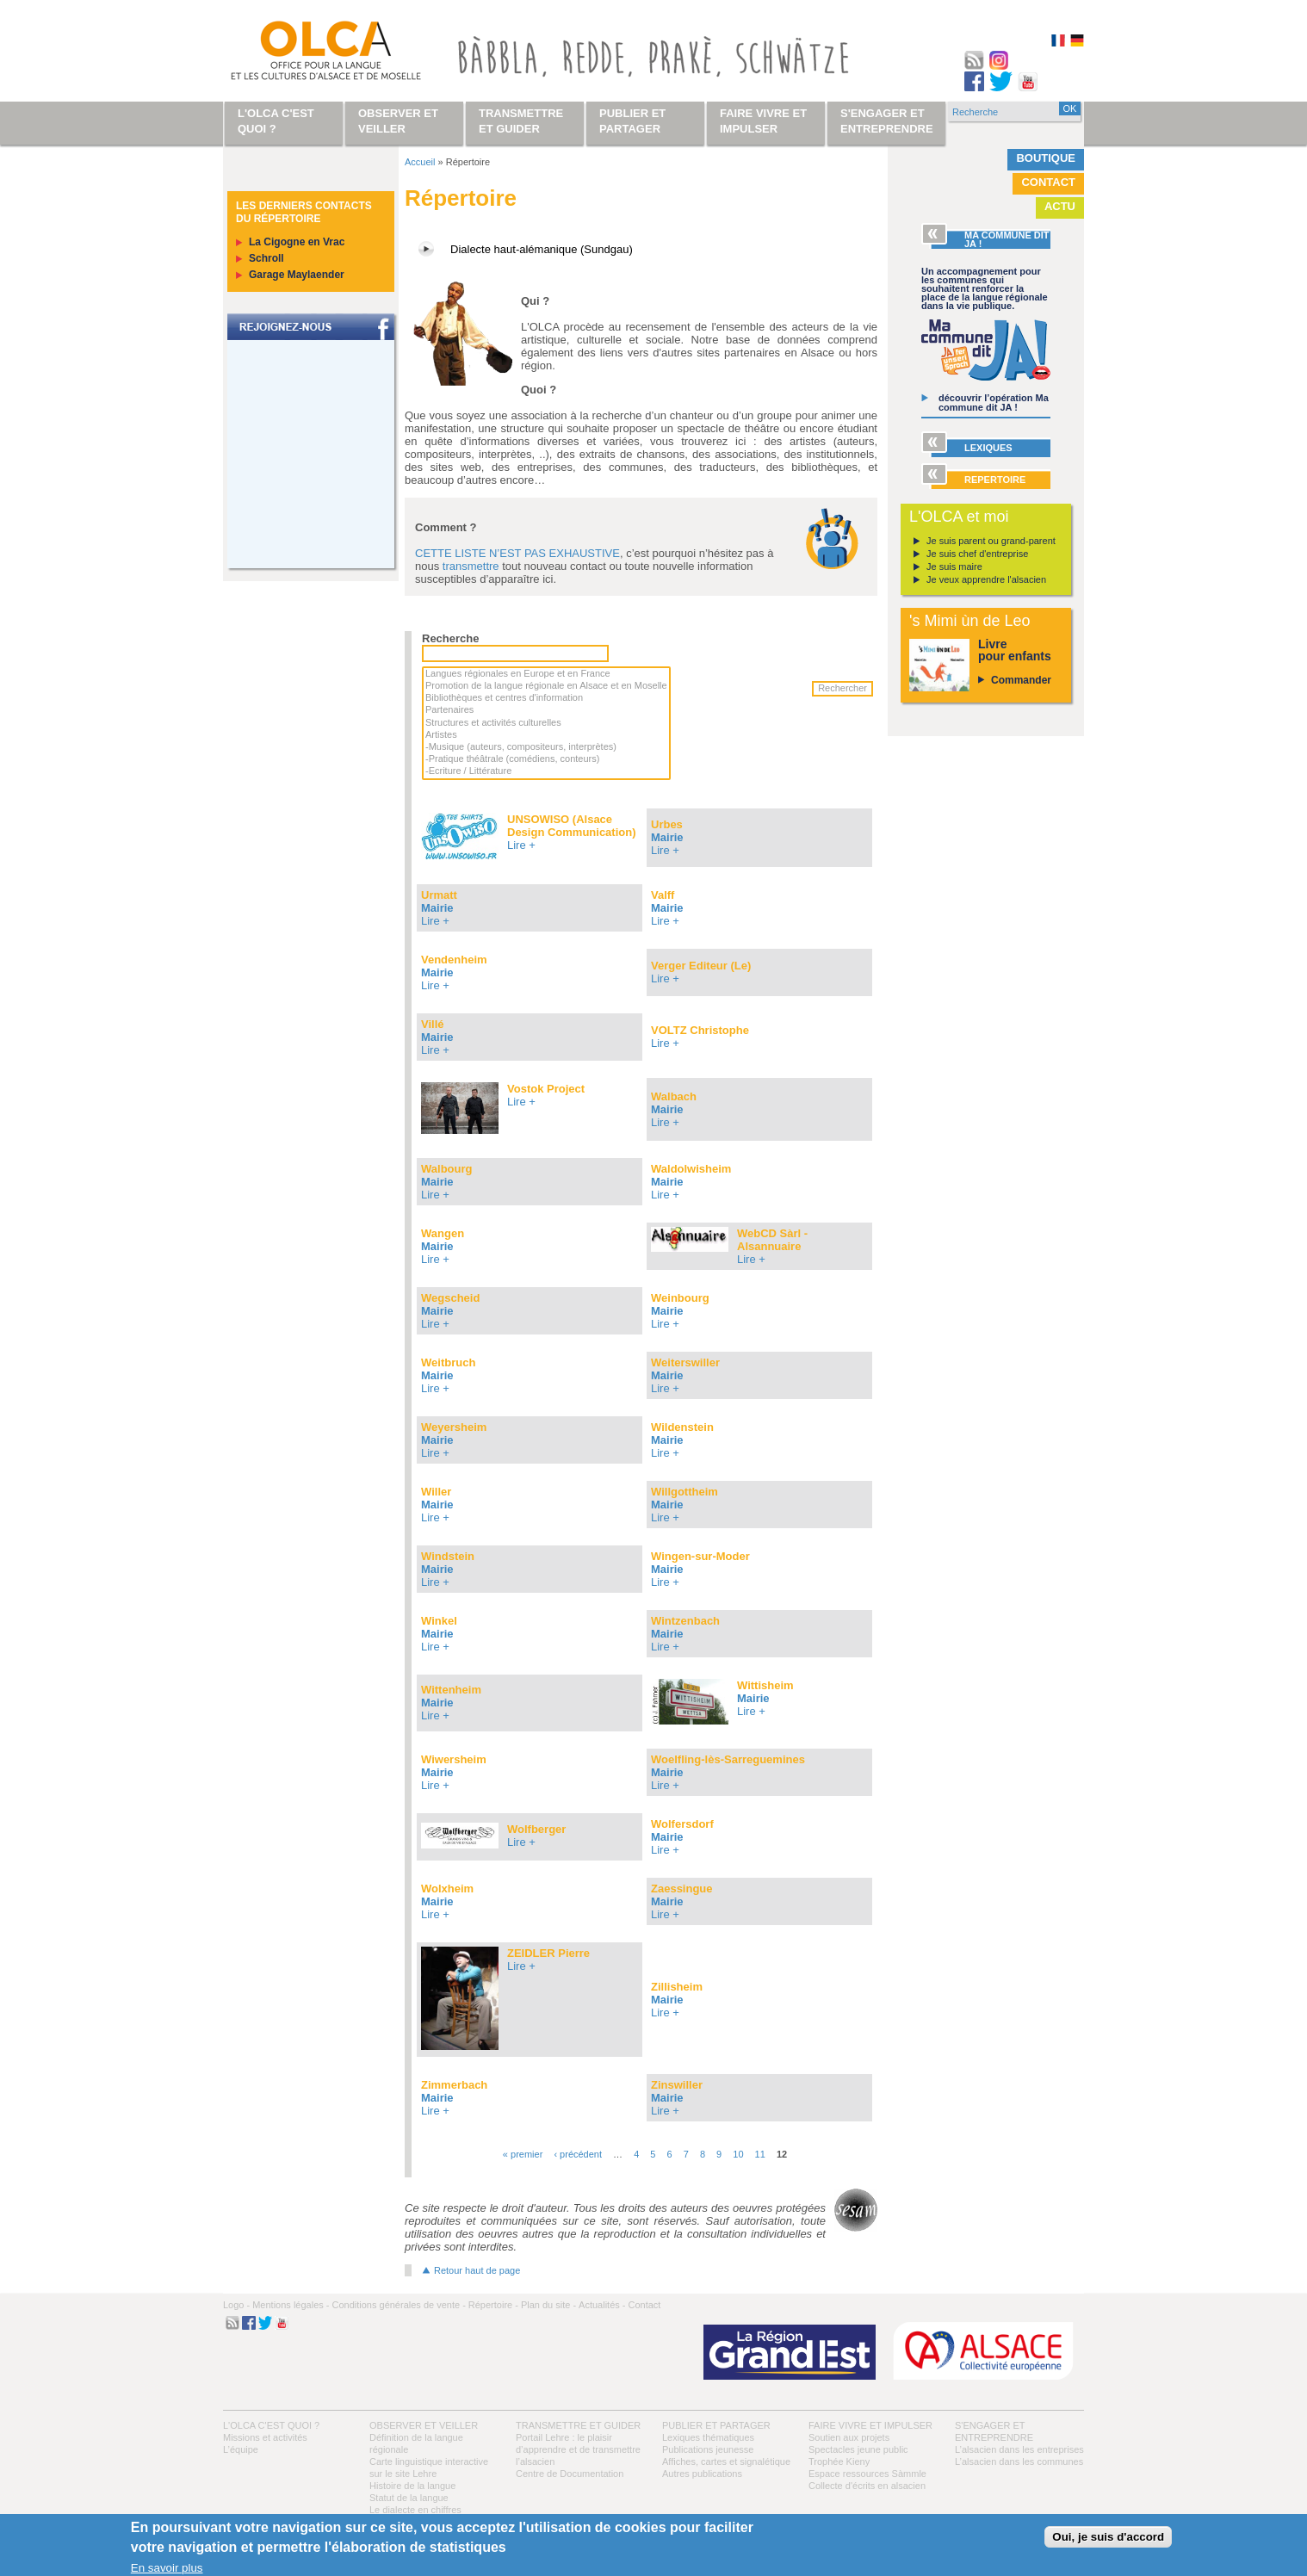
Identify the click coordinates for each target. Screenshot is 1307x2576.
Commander (1021, 680)
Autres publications (702, 2473)
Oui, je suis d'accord (1108, 2536)
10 (738, 2154)
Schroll (266, 258)
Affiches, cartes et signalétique (726, 2461)
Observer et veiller (423, 2425)
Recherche (450, 638)
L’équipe (240, 2449)
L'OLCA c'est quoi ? (271, 2425)
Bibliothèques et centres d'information (546, 698)
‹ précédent (578, 2154)
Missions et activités (265, 2437)
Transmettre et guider (578, 2425)
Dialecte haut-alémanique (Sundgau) (541, 249)
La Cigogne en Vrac (296, 242)
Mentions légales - (290, 2305)
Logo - (236, 2305)
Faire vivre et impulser (870, 2425)
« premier (522, 2154)
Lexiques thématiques (708, 2437)
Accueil (420, 162)
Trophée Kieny (839, 2461)
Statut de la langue (409, 2497)
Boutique (1045, 158)
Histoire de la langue (412, 2485)
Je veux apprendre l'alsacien (986, 579)
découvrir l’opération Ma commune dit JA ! (993, 402)
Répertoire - (493, 2305)
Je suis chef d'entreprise (977, 553)
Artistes (546, 735)
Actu (1059, 206)
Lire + (521, 845)
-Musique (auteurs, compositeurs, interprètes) (546, 747)
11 (760, 2154)
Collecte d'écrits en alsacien (867, 2485)
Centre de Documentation (569, 2473)
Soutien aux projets (848, 2437)
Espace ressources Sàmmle (867, 2473)
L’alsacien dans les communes (1019, 2461)
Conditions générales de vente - (398, 2305)
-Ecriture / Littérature (546, 771)
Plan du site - (548, 2305)
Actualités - (602, 2305)
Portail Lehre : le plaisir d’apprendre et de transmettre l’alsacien (578, 2449)
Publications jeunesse (707, 2449)
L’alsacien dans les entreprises (1019, 2449)
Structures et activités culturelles (546, 723)
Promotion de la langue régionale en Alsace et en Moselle (546, 686)
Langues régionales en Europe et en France (546, 674)
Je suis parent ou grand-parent (991, 541)
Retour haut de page (477, 2270)
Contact (1048, 182)
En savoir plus (167, 2567)
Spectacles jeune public (858, 2449)
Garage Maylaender (296, 275)
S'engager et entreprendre (886, 121)
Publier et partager (716, 2425)
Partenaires (546, 710)
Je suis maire (954, 566)
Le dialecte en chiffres (415, 2510)
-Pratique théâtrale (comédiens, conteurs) (546, 759)
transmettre (471, 566)
